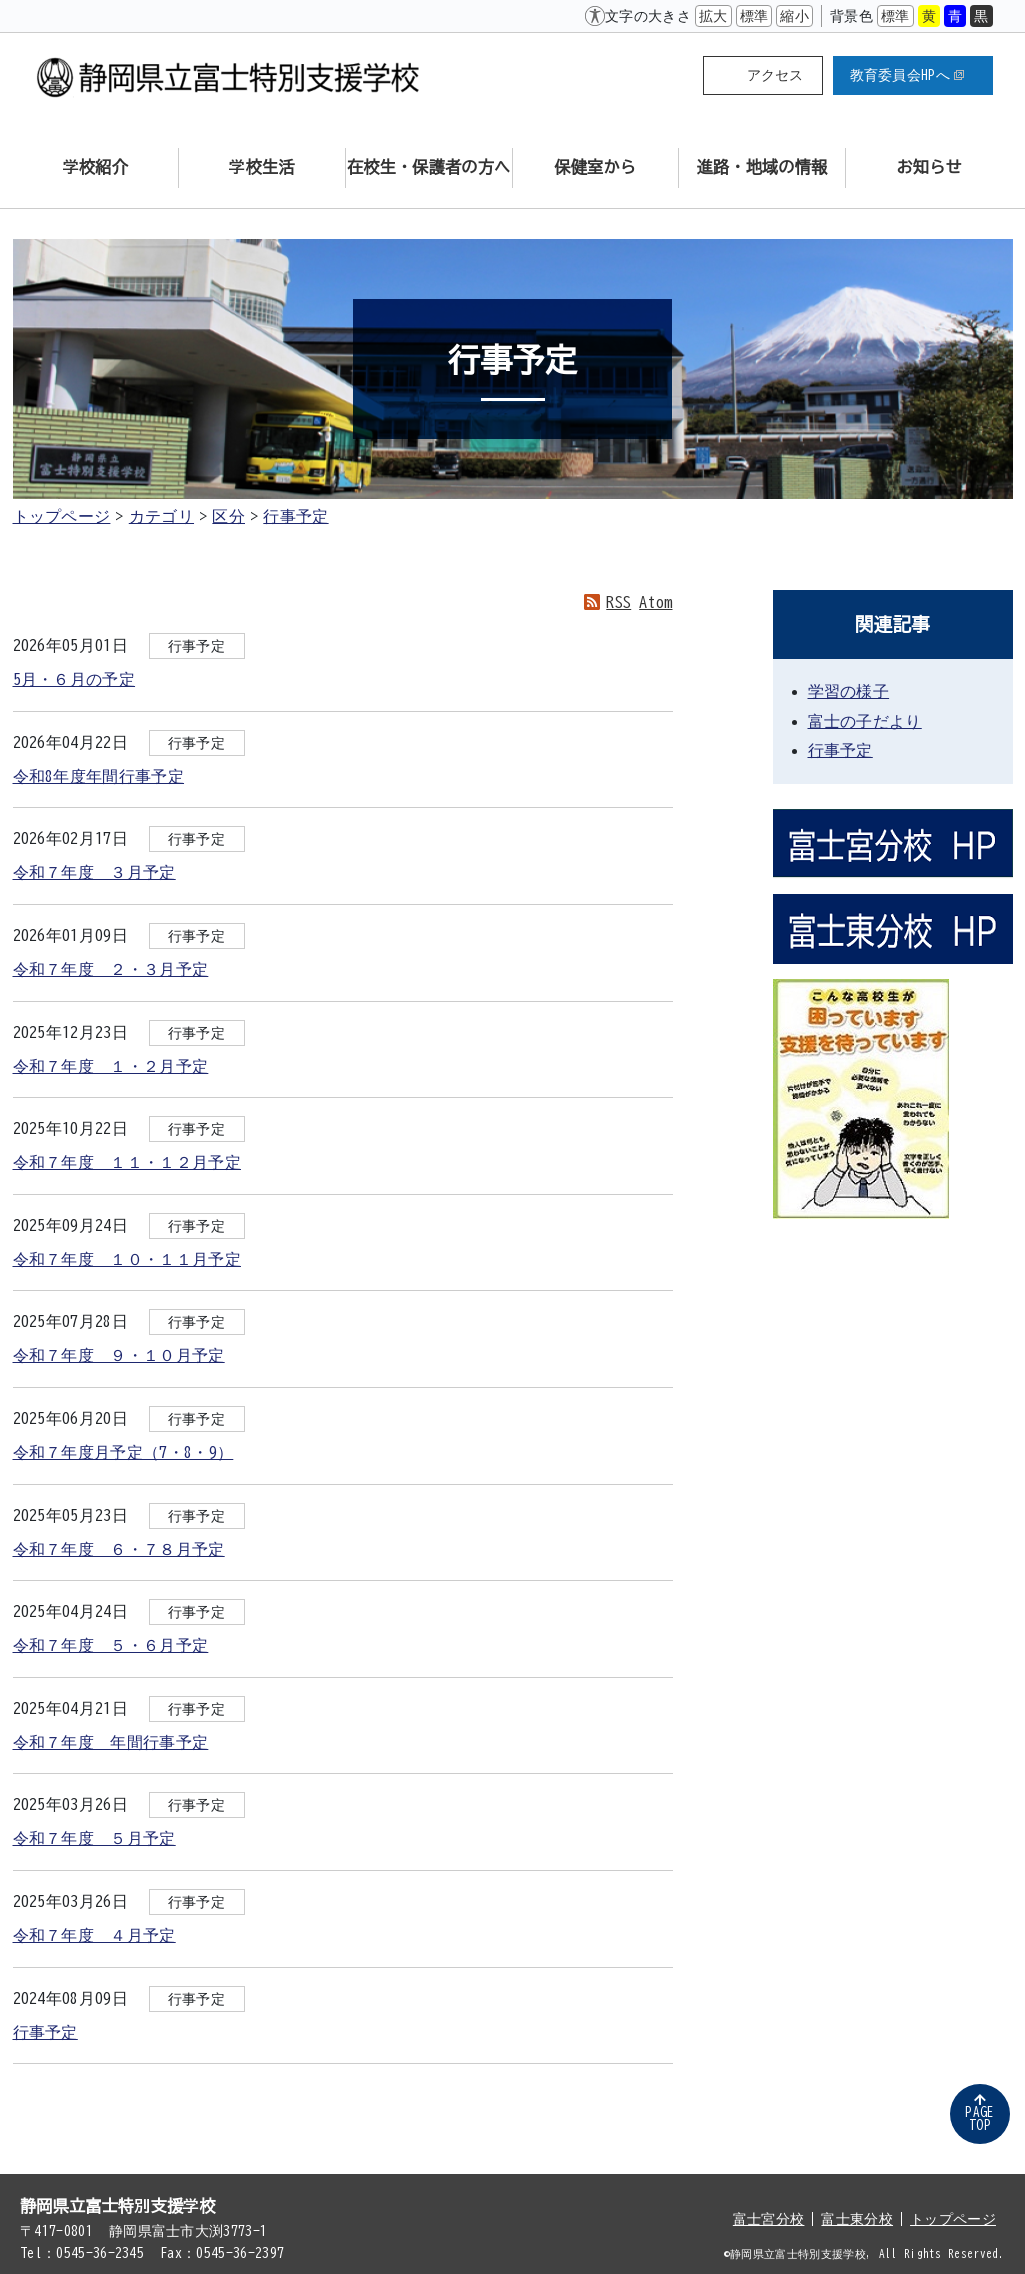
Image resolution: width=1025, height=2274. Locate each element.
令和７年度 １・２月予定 (111, 1066)
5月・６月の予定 (74, 679)
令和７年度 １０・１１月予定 (127, 1259)
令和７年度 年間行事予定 (111, 1742)
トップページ (62, 516)
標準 (754, 16)
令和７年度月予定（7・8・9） (123, 1452)
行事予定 (295, 516)
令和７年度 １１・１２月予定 (127, 1162)
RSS (618, 602)
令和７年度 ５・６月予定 (111, 1645)
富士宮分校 (769, 2219)
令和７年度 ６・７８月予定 (119, 1549)
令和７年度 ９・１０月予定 (119, 1355)
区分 (228, 516)
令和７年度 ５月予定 (94, 1838)
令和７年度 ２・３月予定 (111, 969)
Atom (655, 602)
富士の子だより (865, 721)
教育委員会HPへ (907, 75)
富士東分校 (857, 2219)
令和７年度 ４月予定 (94, 1935)
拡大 (713, 16)
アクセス (775, 75)
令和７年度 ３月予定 (94, 872)
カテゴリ (161, 516)
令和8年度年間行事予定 (99, 776)
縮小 (794, 16)
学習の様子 (849, 691)
